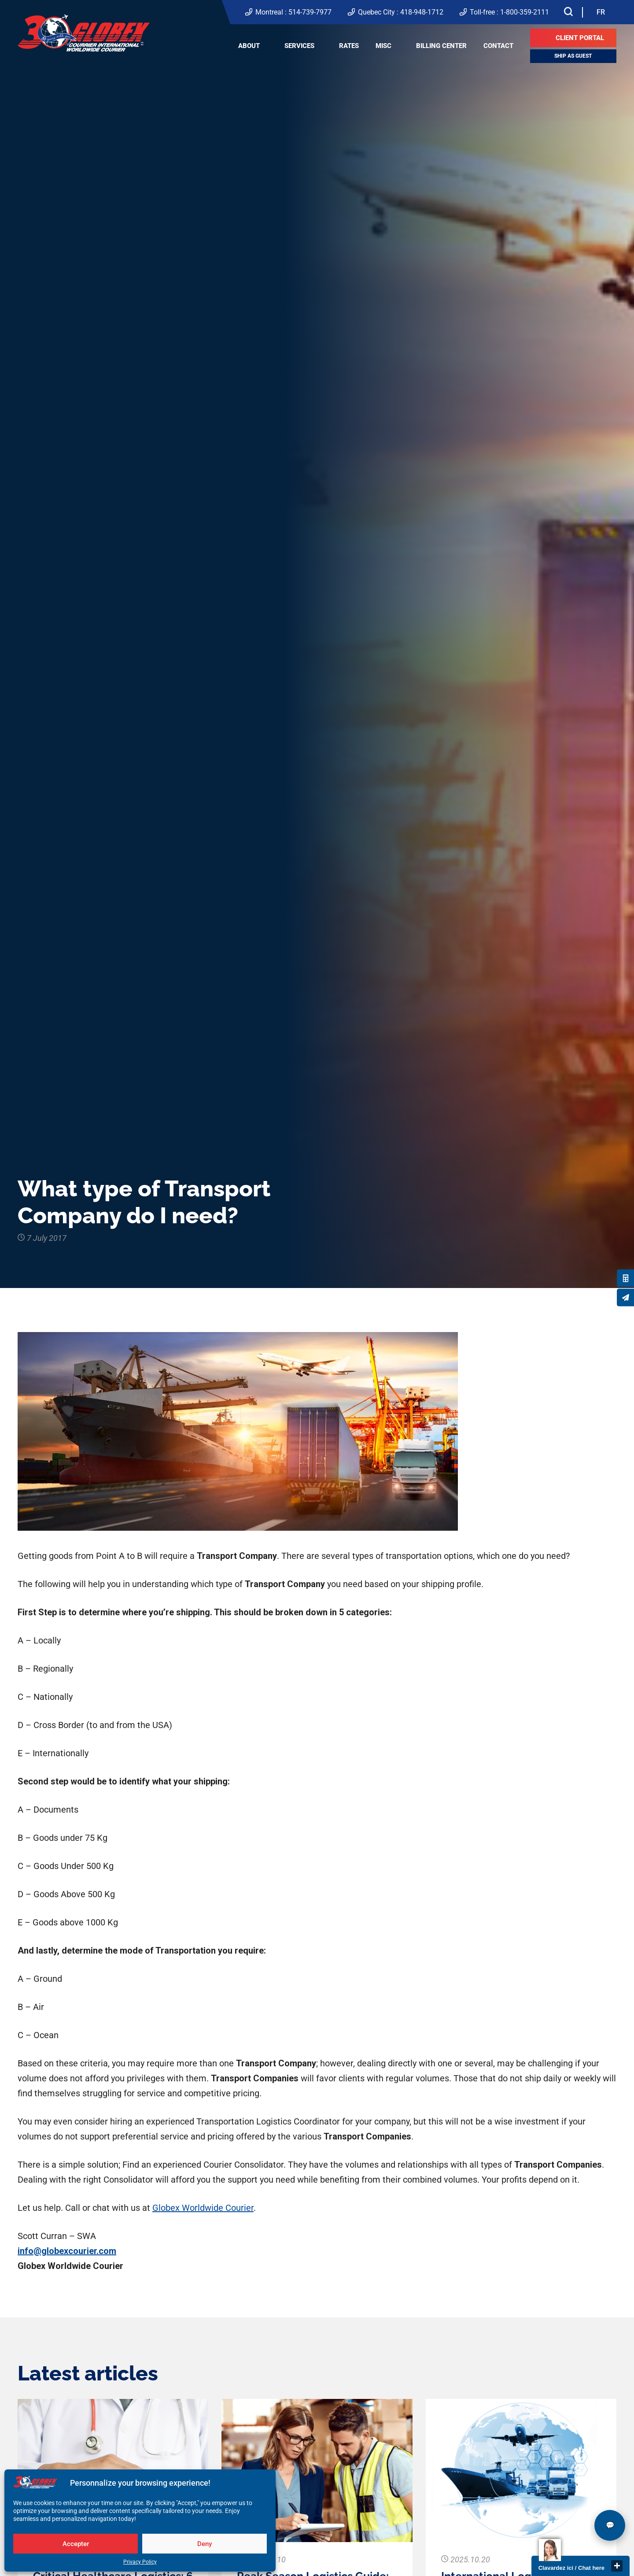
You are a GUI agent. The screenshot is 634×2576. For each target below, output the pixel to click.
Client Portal (580, 38)
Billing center (441, 46)
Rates (349, 46)
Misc (383, 46)
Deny (204, 2544)
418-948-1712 (421, 12)
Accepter (76, 2544)
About (249, 46)
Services (299, 46)
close (617, 2566)
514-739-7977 (310, 12)
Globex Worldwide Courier (203, 2207)
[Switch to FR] (600, 12)
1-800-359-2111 (524, 12)
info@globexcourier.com (67, 2251)
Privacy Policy (140, 2562)
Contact (498, 46)
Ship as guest (573, 56)
